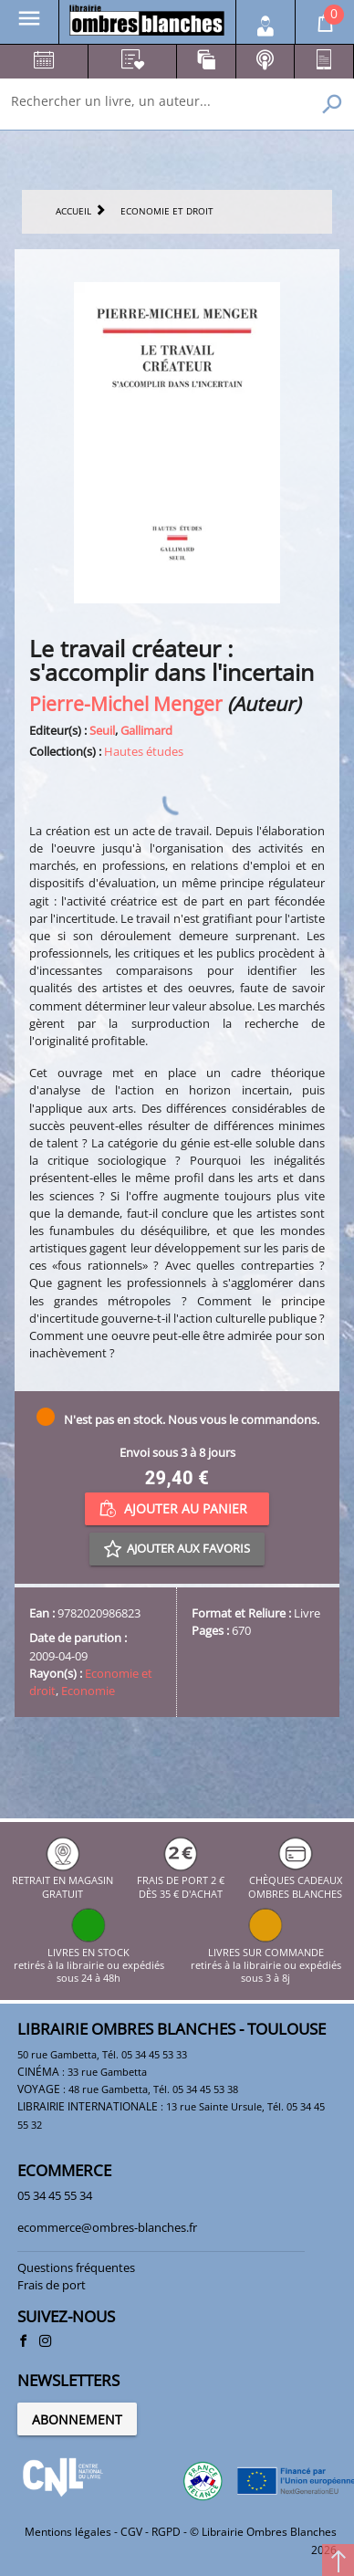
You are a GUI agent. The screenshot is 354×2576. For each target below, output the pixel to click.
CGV (131, 2531)
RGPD (166, 2531)
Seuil (102, 730)
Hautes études (143, 751)
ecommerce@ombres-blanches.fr (107, 2227)
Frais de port (51, 2285)
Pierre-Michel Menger (126, 703)
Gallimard (146, 730)
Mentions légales (68, 2531)
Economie (88, 1690)
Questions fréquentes (76, 2267)
